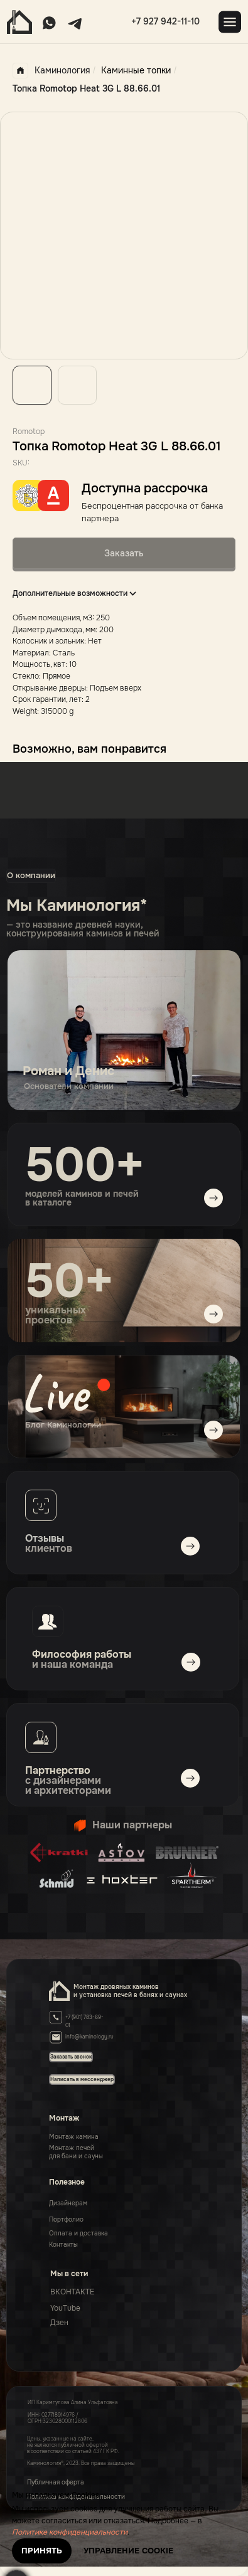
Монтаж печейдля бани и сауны (76, 2152)
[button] (82, 2079)
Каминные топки (136, 70)
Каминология (51, 70)
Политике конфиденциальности (69, 2532)
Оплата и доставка (78, 2233)
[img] (124, 1406)
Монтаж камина (74, 2137)
